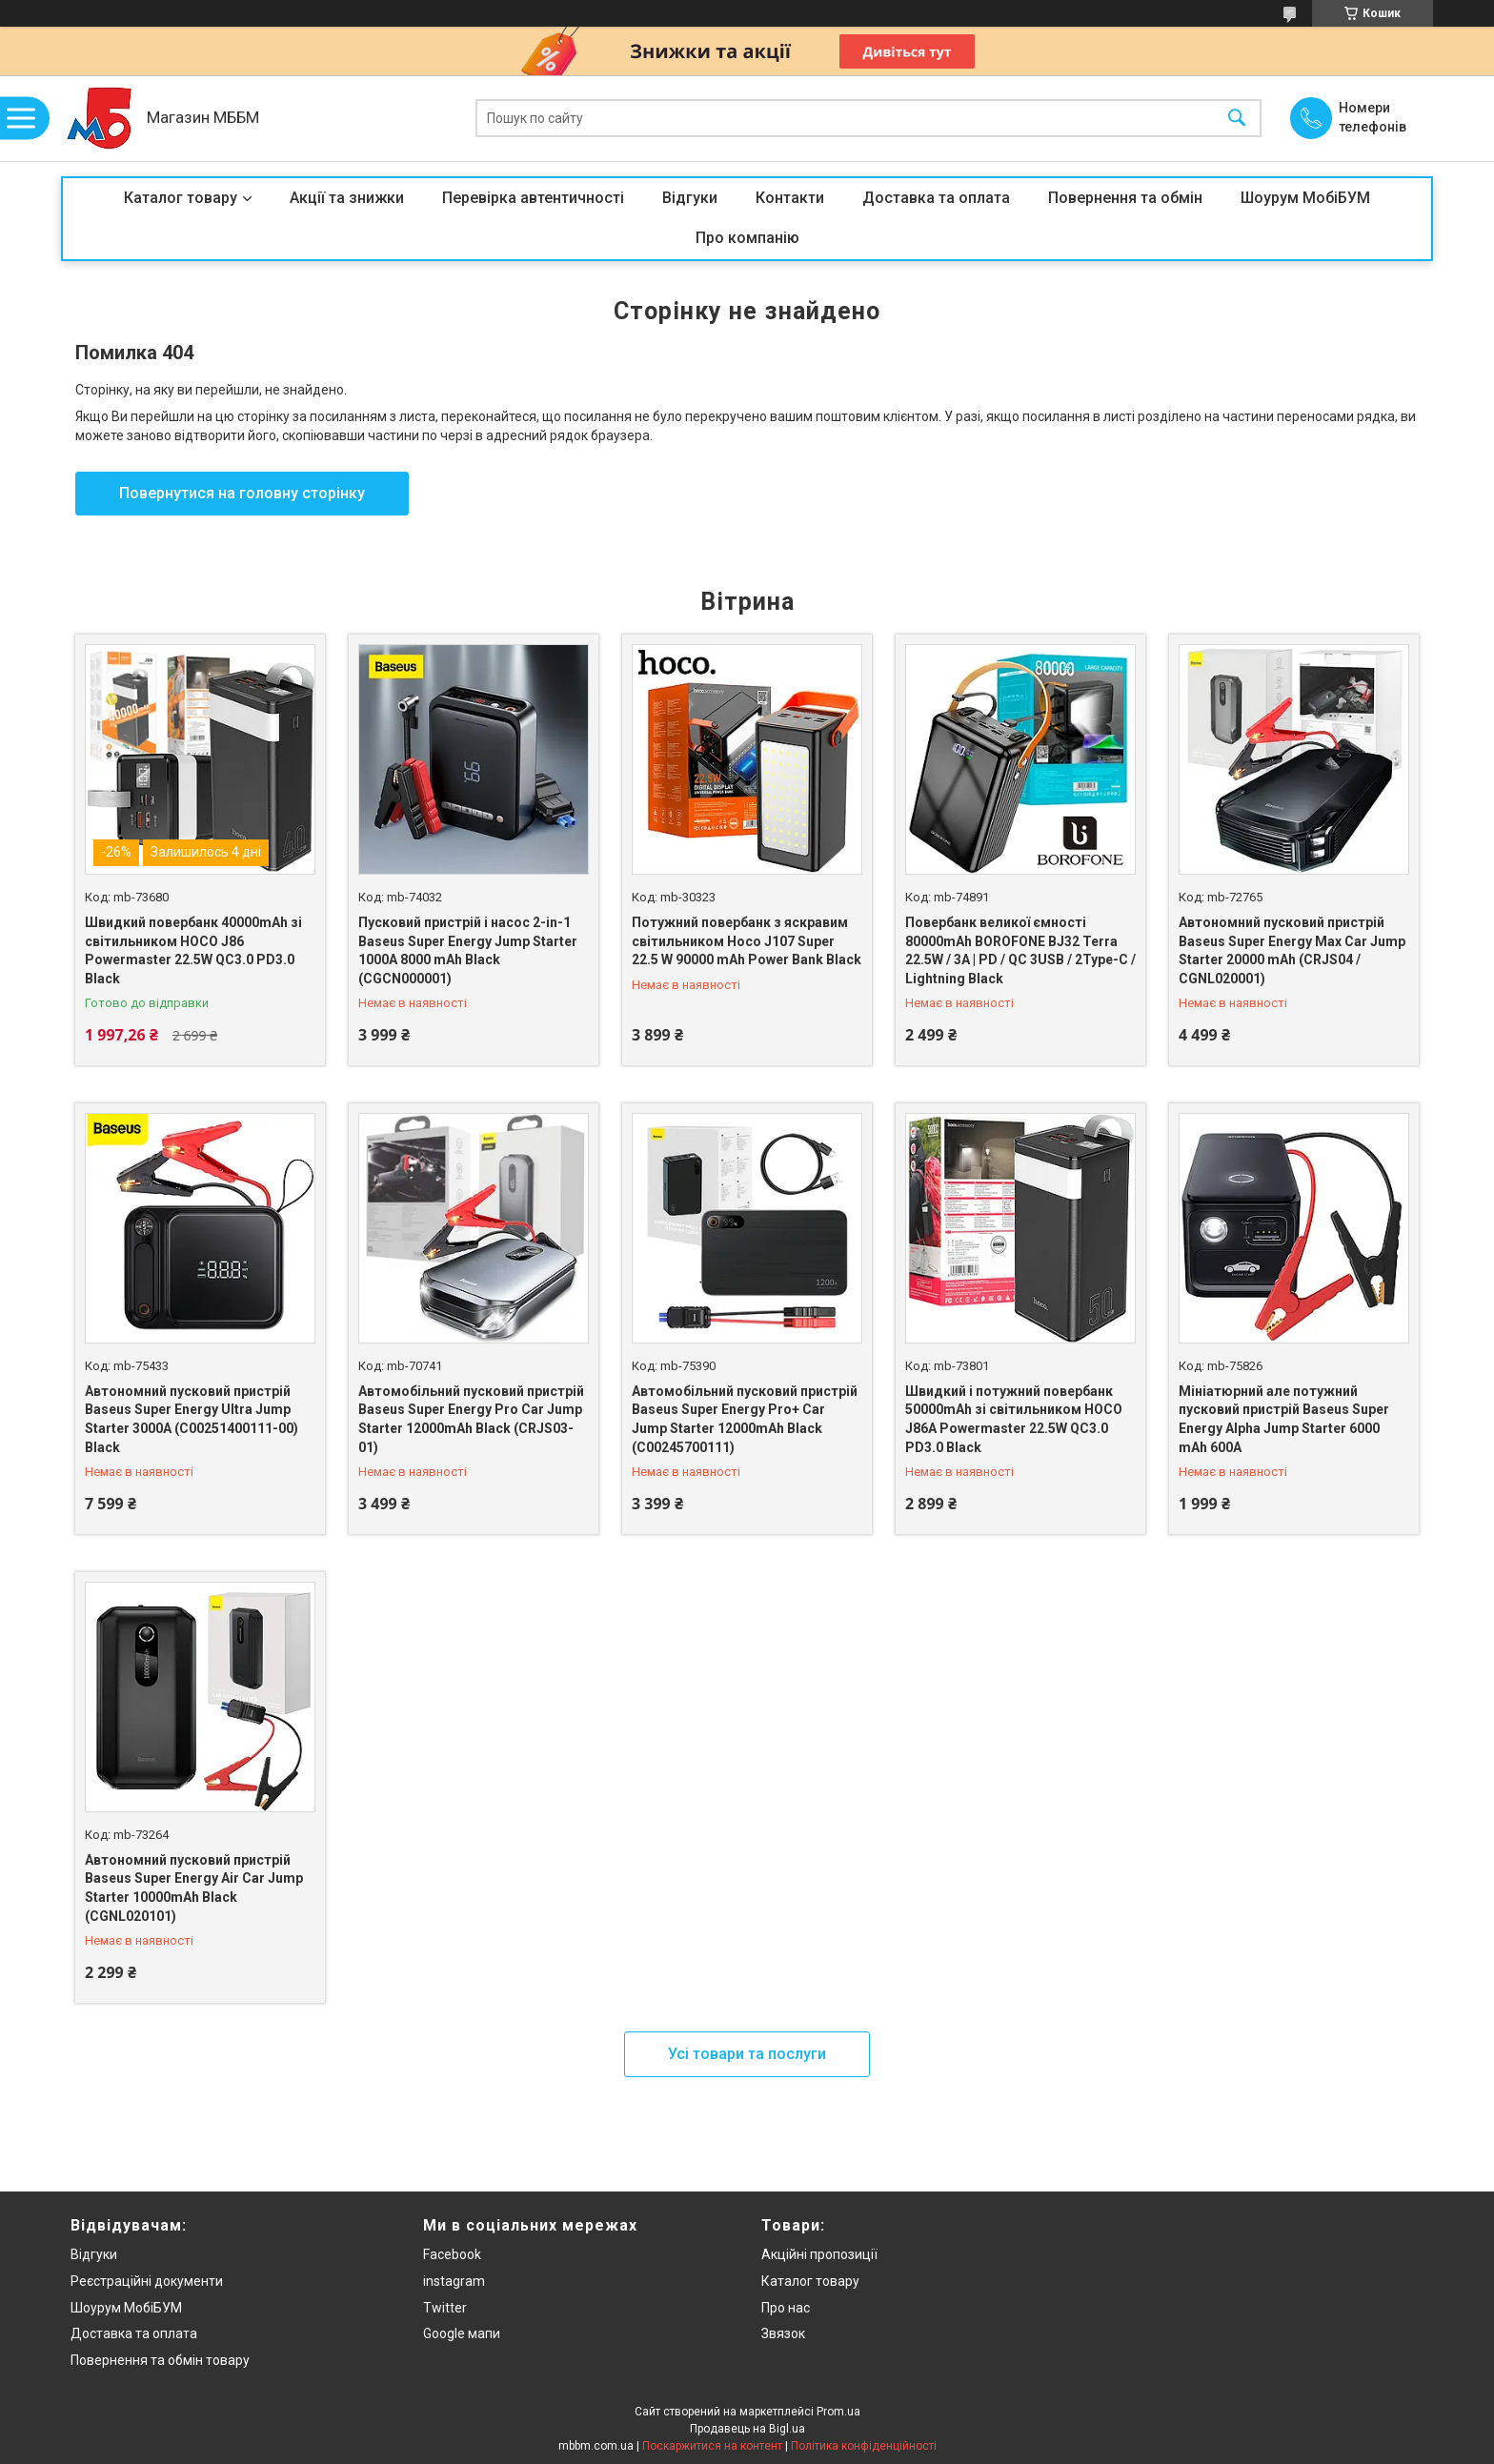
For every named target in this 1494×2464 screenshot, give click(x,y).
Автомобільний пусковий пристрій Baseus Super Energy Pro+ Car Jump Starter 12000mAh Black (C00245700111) (745, 1419)
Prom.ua (838, 2411)
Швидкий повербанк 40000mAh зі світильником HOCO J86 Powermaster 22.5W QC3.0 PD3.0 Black (193, 950)
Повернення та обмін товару (160, 2360)
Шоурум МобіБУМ (1305, 198)
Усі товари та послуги (747, 2054)
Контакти (790, 198)
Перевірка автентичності (533, 198)
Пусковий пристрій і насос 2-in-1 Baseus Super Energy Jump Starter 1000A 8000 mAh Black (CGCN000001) (467, 950)
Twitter (445, 2307)
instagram (454, 2281)
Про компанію (747, 238)
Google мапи (461, 2333)
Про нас (785, 2307)
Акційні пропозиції (819, 2254)
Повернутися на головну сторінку (242, 493)
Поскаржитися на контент (712, 2446)
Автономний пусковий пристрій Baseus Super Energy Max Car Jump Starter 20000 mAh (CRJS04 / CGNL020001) (1292, 950)
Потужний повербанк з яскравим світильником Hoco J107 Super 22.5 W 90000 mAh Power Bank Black (746, 941)
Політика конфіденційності (864, 2446)
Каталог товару (180, 198)
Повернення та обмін (1125, 198)
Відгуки (689, 198)
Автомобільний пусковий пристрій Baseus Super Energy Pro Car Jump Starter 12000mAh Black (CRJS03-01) (471, 1419)
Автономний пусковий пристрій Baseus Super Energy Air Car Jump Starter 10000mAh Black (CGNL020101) (194, 1888)
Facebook (452, 2254)
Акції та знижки (347, 198)
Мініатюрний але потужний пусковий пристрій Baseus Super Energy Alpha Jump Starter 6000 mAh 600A (1284, 1419)
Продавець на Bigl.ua (747, 2428)
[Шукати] (1237, 118)
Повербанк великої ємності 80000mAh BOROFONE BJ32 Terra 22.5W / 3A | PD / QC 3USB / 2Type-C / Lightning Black (1020, 950)
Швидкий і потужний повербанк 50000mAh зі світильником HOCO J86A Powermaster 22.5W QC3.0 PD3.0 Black (1013, 1419)
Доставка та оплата (936, 198)
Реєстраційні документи (147, 2281)
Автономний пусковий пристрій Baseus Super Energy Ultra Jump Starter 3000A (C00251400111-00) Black (191, 1419)
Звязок (783, 2333)
